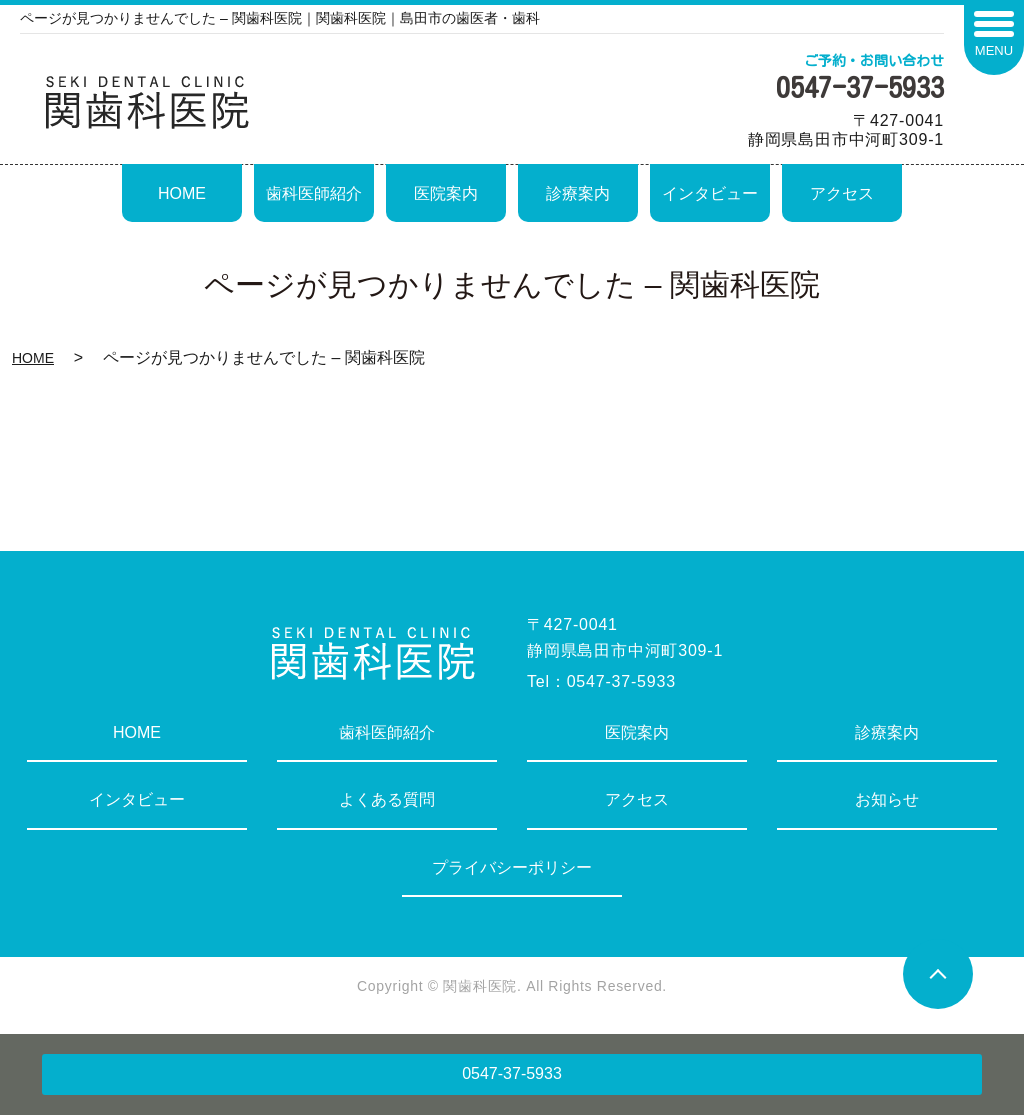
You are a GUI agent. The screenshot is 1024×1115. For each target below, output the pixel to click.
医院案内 (446, 193)
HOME (182, 193)
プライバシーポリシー (512, 867)
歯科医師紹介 (314, 193)
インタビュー (710, 193)
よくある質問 (387, 799)
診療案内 (578, 193)
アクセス (842, 193)
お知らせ (887, 799)
